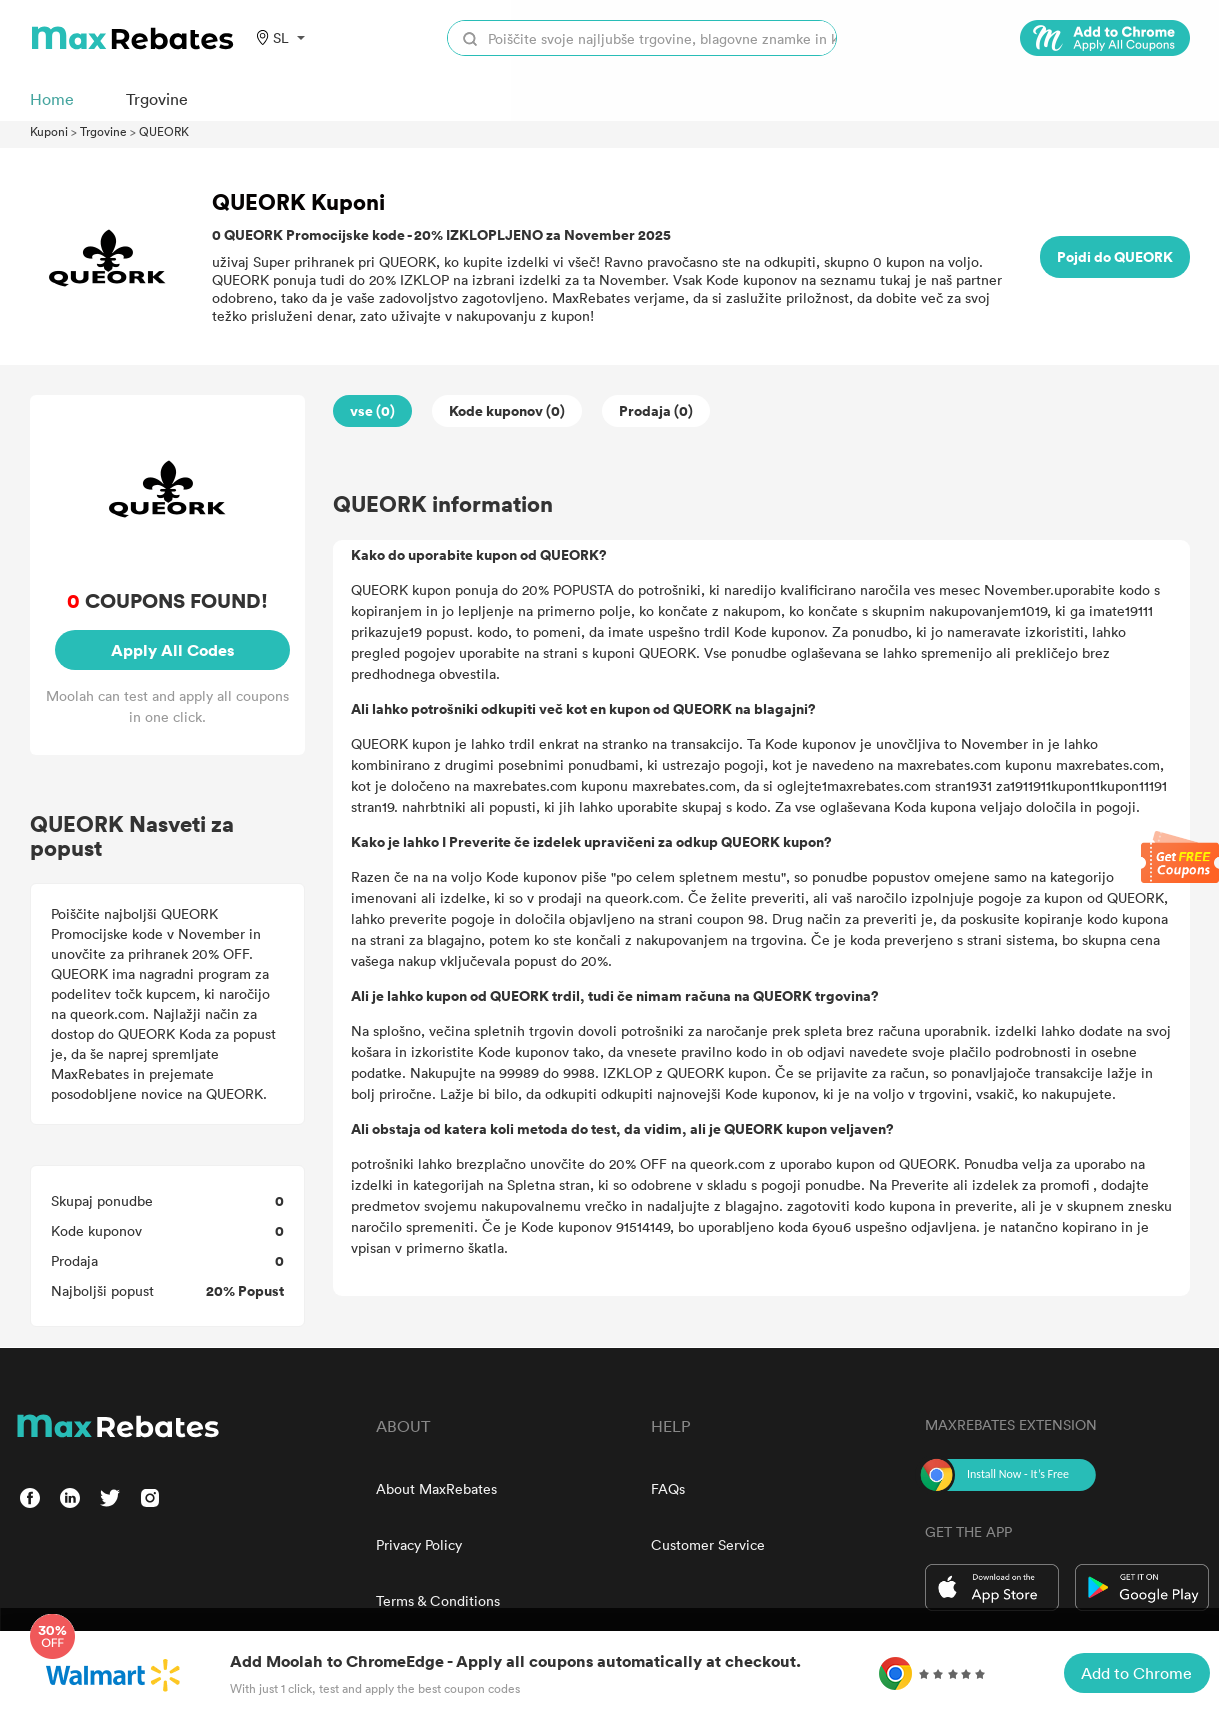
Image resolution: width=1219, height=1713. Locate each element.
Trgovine (103, 131)
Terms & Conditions (438, 1600)
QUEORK (164, 131)
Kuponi (49, 131)
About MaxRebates (436, 1488)
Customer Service (708, 1544)
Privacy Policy (419, 1544)
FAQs (668, 1488)
